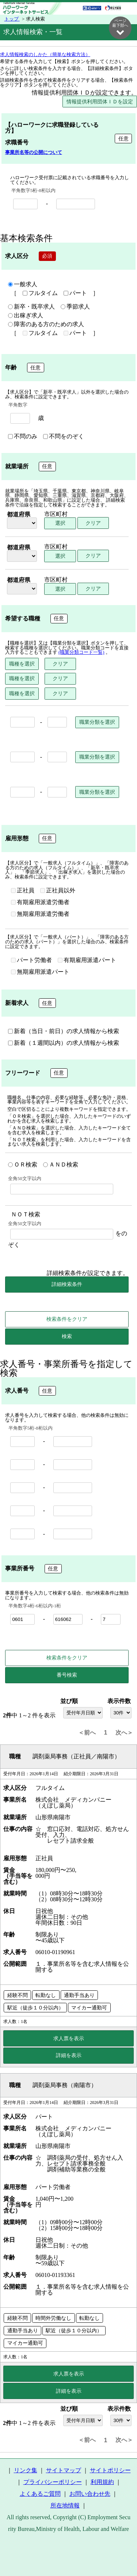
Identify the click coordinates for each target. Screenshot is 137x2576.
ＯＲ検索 (22, 1165)
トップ (12, 19)
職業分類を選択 (97, 722)
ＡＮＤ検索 (60, 1165)
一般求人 (22, 285)
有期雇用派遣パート (87, 960)
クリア (93, 523)
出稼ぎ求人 (25, 316)
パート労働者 (31, 960)
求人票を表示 (68, 2039)
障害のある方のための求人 (46, 325)
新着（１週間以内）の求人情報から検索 (63, 1043)
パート (75, 293)
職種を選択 (22, 664)
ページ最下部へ (120, 27)
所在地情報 (65, 2506)
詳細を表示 (68, 2056)
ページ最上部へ (120, 2552)
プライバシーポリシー (52, 2482)
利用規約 (102, 2482)
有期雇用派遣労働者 (40, 903)
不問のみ (22, 437)
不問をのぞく (63, 437)
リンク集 (25, 2471)
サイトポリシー (110, 2471)
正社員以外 (57, 891)
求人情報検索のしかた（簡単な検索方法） (45, 55)
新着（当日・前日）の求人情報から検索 (63, 1032)
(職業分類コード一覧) (81, 652)
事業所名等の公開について (33, 152)
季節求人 (75, 307)
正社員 (22, 891)
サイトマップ (63, 2471)
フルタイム (40, 293)
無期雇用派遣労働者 (40, 914)
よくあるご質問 (40, 2494)
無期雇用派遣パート (40, 972)
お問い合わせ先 (89, 2494)
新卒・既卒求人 (31, 307)
